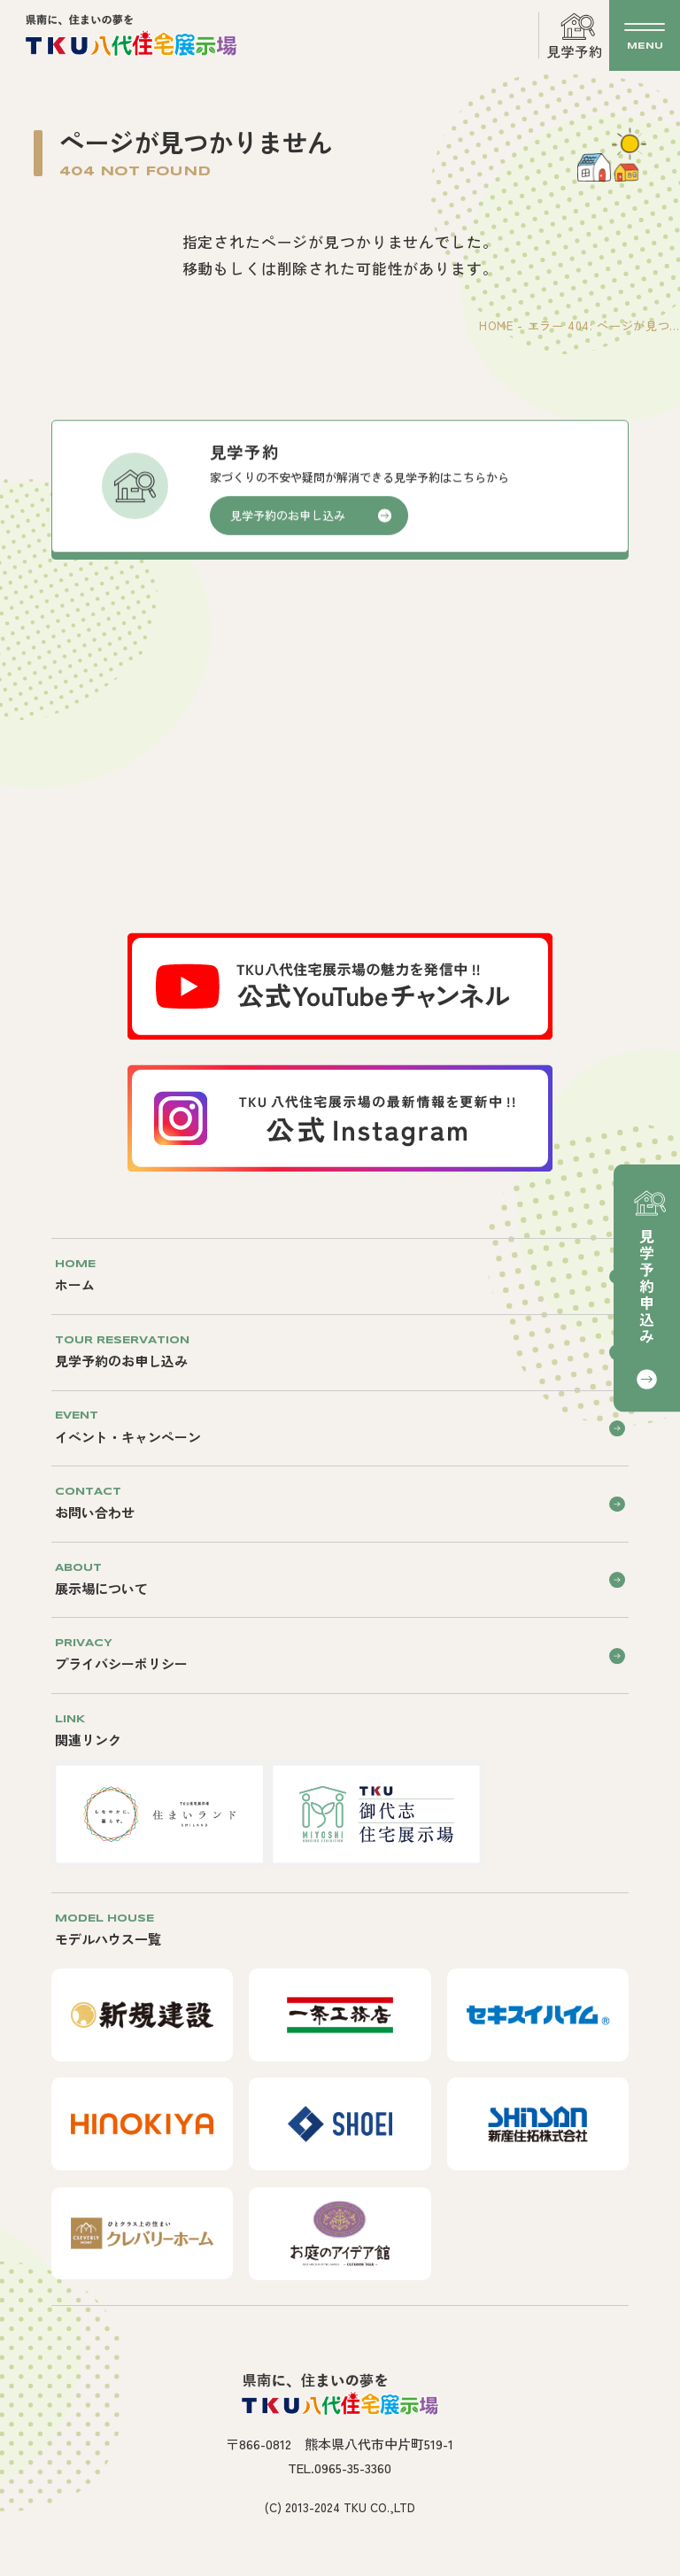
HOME (496, 325)
